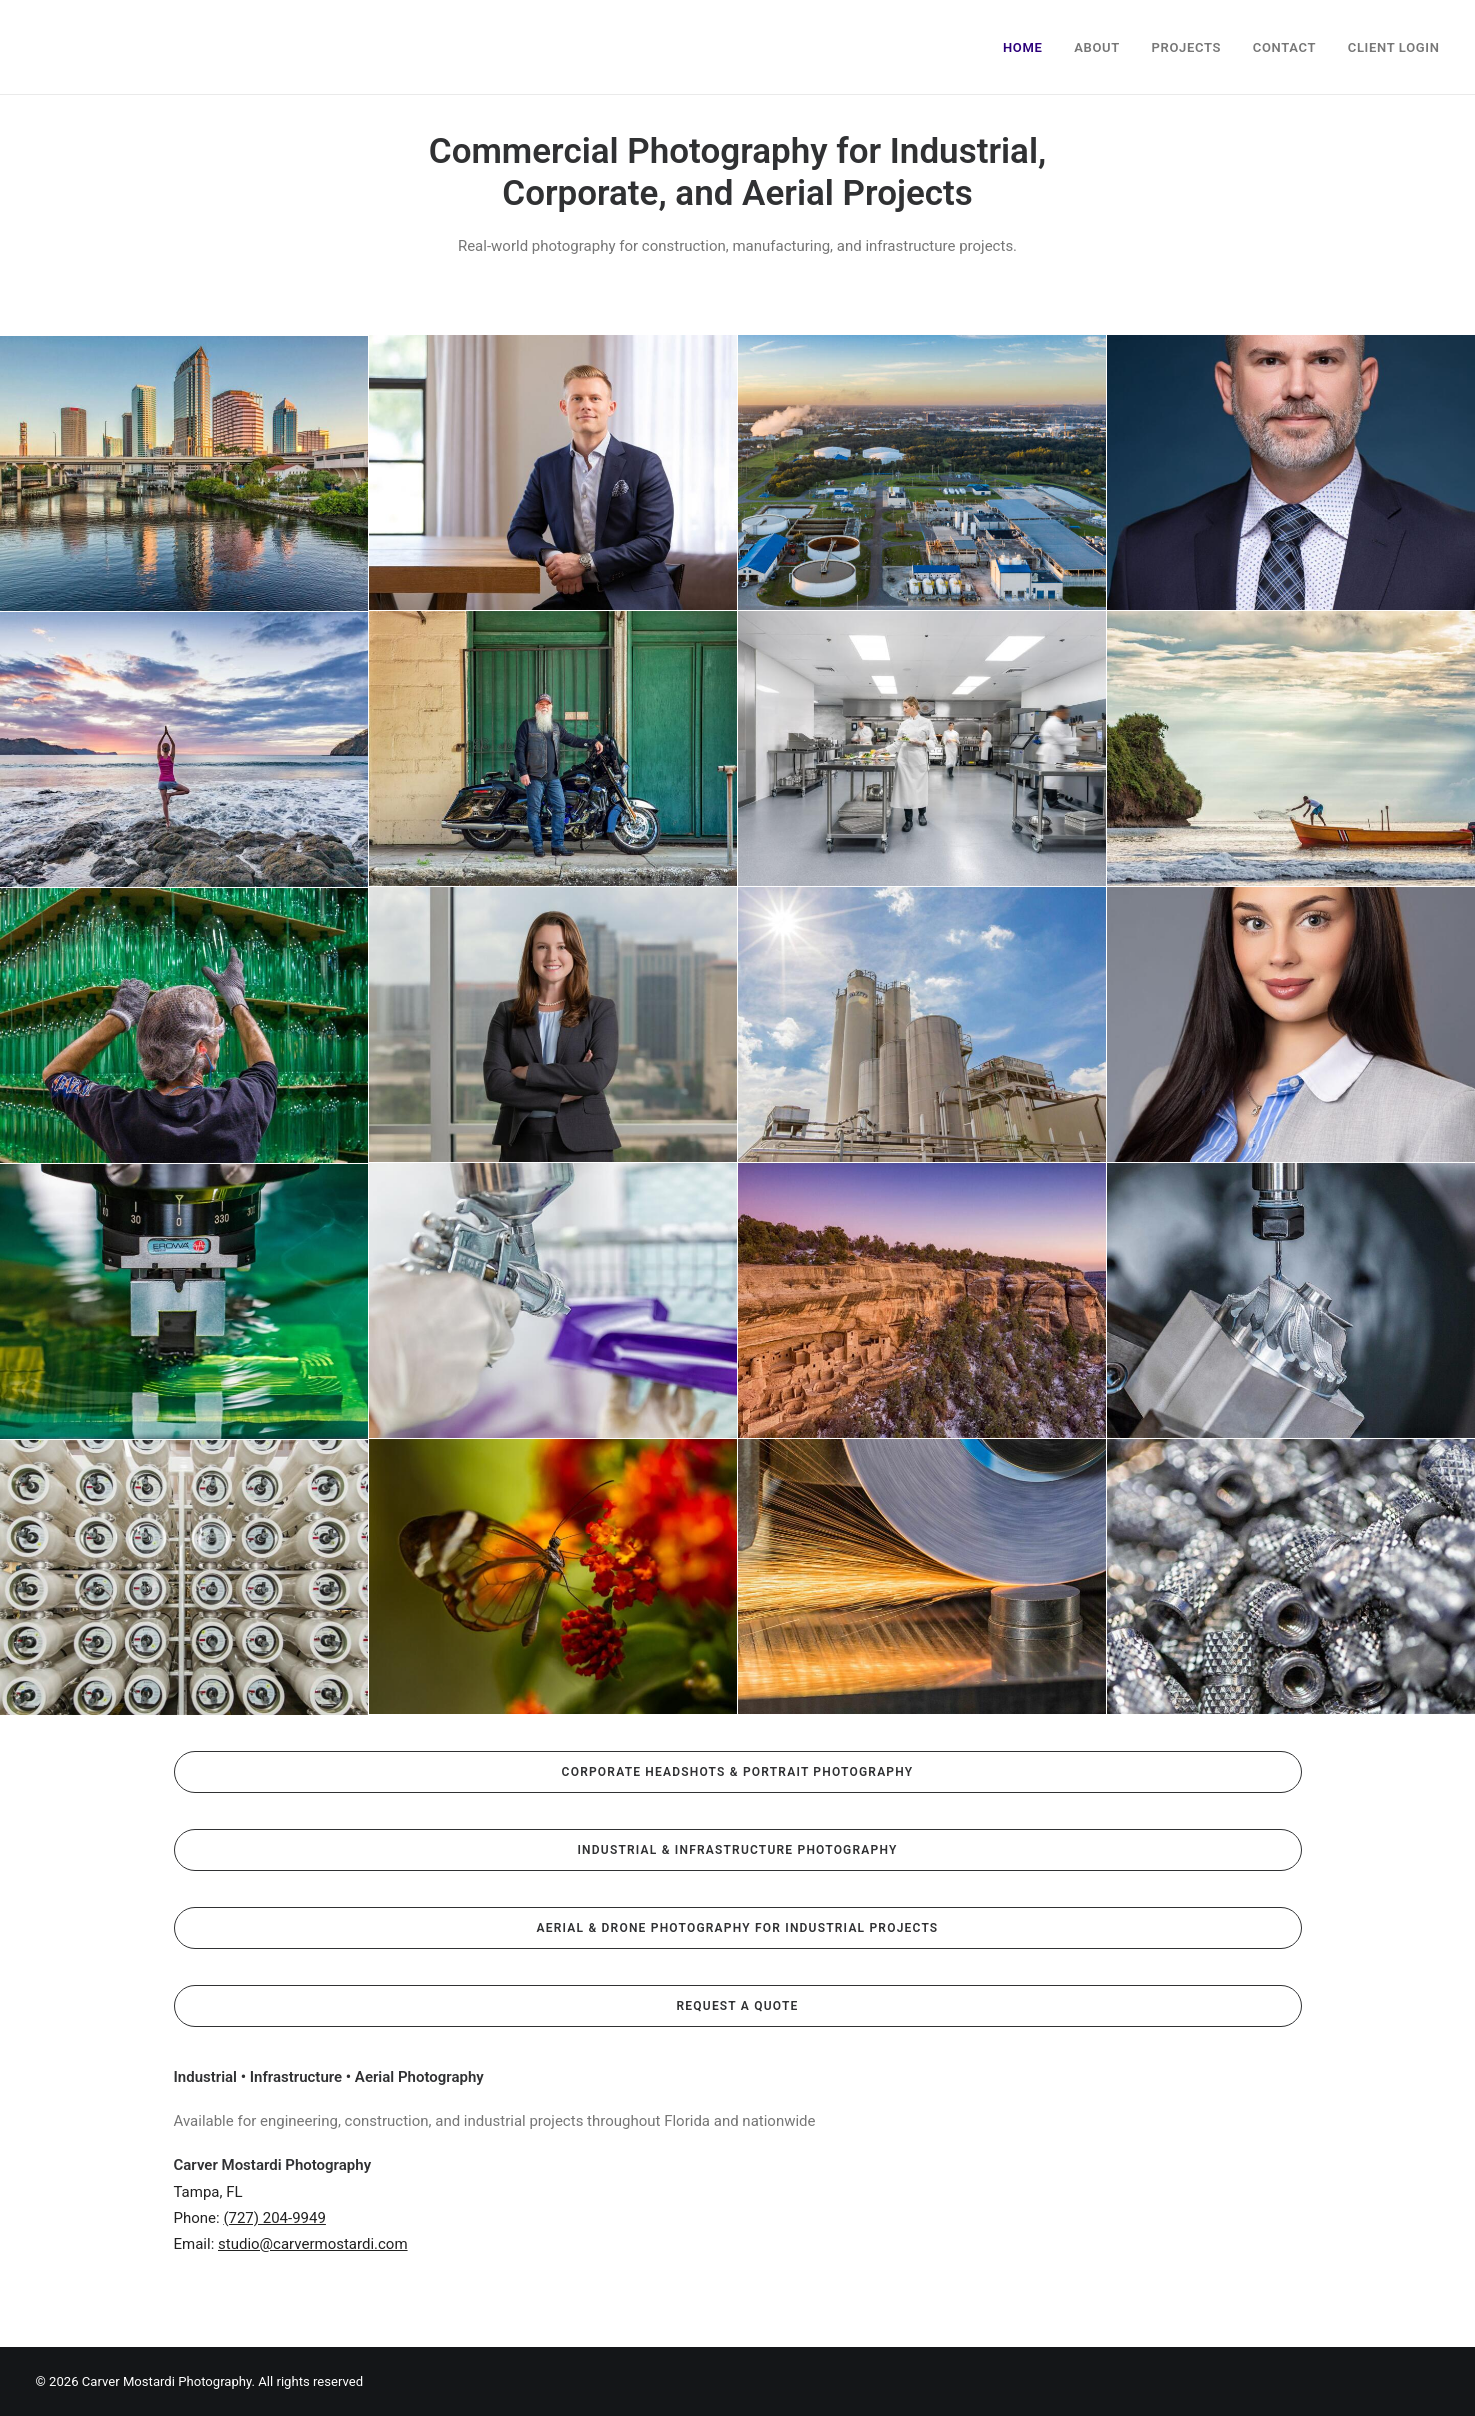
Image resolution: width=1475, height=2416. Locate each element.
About (1097, 47)
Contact (1284, 47)
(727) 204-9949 (274, 2218)
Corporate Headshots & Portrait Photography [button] (738, 1772)
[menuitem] (1029, 47)
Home (1022, 47)
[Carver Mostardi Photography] (56, 47)
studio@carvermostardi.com (313, 2244)
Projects (1186, 47)
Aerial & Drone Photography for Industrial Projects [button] (738, 1928)
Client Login (1394, 47)
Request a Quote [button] (738, 2006)
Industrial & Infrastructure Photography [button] (737, 1850)
